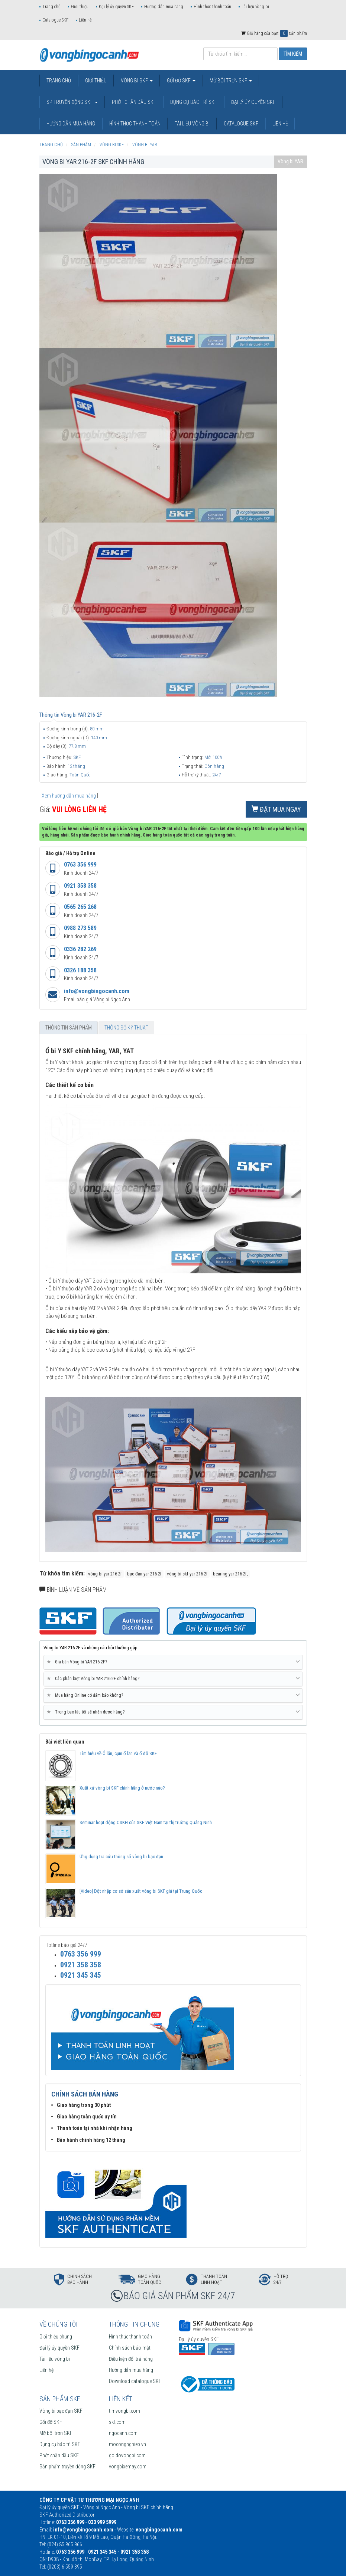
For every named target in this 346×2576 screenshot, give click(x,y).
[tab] (173, 1662)
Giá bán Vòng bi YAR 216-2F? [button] (173, 1662)
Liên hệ (85, 20)
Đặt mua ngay (276, 809)
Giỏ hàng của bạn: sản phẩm (274, 33)
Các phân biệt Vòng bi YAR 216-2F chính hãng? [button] (173, 1679)
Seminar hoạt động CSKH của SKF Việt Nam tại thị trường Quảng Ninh (146, 1822)
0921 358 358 (80, 885)
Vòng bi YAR (290, 161)
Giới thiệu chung (55, 2337)
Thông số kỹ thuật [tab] (126, 1028)
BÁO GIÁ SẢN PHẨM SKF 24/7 (179, 2295)
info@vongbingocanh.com (96, 991)
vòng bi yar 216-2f (105, 1574)
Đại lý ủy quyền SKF (116, 6)
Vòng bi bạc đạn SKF (61, 2411)
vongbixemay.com (127, 2466)
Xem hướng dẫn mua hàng (69, 796)
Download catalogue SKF (135, 2381)
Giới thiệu (79, 6)
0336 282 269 (80, 949)
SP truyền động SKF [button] (72, 102)
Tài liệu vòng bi (255, 6)
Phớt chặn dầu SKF (59, 2455)
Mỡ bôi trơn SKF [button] (231, 81)
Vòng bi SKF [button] (137, 81)
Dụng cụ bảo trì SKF (59, 2444)
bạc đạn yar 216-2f (144, 1574)
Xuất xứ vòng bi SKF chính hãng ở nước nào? (122, 1788)
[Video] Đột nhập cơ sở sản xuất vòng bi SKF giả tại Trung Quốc (141, 1891)
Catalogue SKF (55, 20)
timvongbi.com (124, 2411)
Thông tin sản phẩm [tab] (68, 1028)
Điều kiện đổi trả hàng (131, 2359)
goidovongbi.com (127, 2455)
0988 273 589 (80, 928)
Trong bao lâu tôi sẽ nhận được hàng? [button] (173, 1712)
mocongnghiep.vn (127, 2444)
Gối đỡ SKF (50, 2422)
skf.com (117, 2422)
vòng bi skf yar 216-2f (187, 1574)
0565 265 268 (80, 906)
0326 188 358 (80, 970)
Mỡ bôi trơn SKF (55, 2433)
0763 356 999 (80, 864)
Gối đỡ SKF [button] (181, 81)
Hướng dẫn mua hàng (163, 6)
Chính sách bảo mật (130, 2348)
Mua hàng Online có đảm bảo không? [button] (173, 1695)
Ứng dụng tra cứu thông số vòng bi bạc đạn (121, 1856)
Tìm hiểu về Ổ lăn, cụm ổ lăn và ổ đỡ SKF (118, 1753)
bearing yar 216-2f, (230, 1574)
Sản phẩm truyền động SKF (67, 2466)
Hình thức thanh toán (212, 6)
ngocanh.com (123, 2433)
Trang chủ (51, 6)
